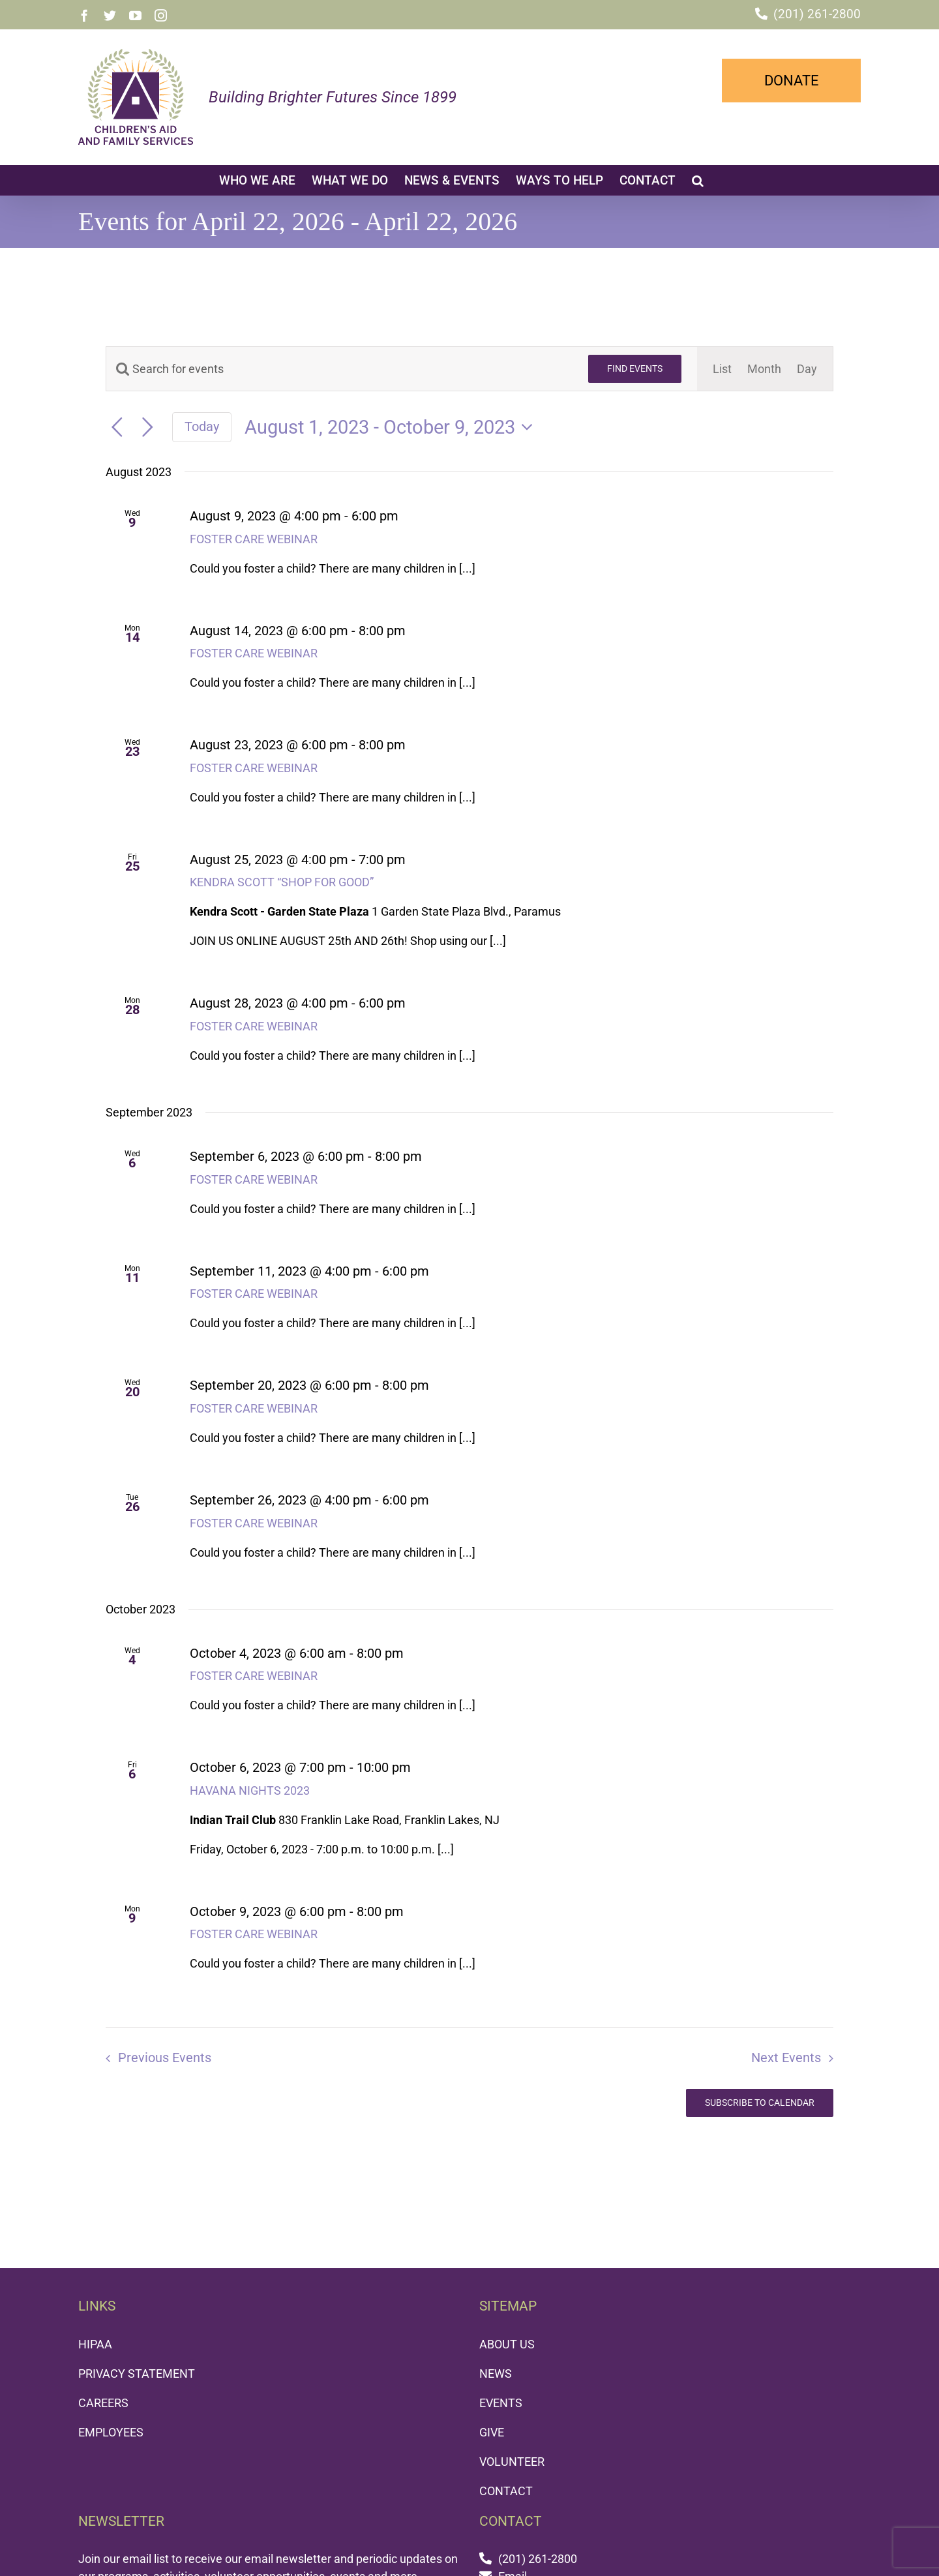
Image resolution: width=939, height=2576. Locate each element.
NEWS (495, 2373)
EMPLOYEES (110, 2432)
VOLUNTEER (511, 2461)
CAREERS (103, 2403)
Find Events (635, 368)
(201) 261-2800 (817, 14)
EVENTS (500, 2403)
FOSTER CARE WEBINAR (254, 539)
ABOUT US (507, 2344)
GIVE (491, 2432)
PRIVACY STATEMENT (136, 2373)
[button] (698, 180)
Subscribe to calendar (759, 2102)
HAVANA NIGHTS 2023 (250, 1790)
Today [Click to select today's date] (202, 426)
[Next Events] (147, 427)
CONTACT (506, 2491)
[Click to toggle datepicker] (393, 427)
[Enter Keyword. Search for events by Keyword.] (339, 369)
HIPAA (95, 2344)
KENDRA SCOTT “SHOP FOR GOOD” (282, 882)
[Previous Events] (117, 427)
